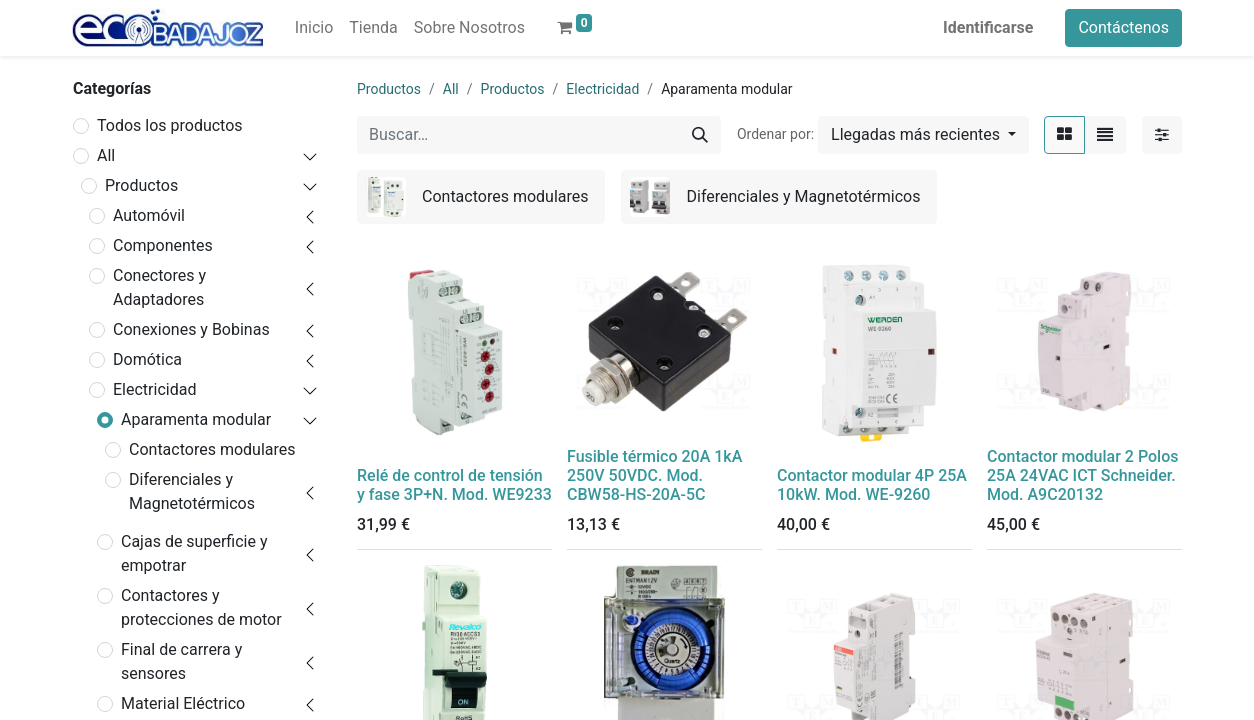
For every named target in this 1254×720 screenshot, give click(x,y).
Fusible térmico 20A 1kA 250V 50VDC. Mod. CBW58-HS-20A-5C (654, 475)
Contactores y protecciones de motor (201, 607)
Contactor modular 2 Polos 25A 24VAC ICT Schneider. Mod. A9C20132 (1083, 475)
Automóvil (149, 215)
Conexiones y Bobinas (191, 329)
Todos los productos (170, 125)
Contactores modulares (212, 449)
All (106, 155)
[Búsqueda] (700, 135)
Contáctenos (1123, 27)
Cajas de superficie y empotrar (194, 553)
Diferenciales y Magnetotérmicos (192, 491)
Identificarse (988, 27)
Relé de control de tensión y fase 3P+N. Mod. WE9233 (454, 485)
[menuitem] (314, 28)
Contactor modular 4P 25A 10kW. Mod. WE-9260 (872, 485)
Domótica (147, 359)
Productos (141, 185)
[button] (923, 135)
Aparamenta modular (196, 419)
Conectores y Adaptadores (159, 287)
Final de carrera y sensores (181, 661)
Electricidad (154, 389)
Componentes (163, 245)
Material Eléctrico (183, 703)
